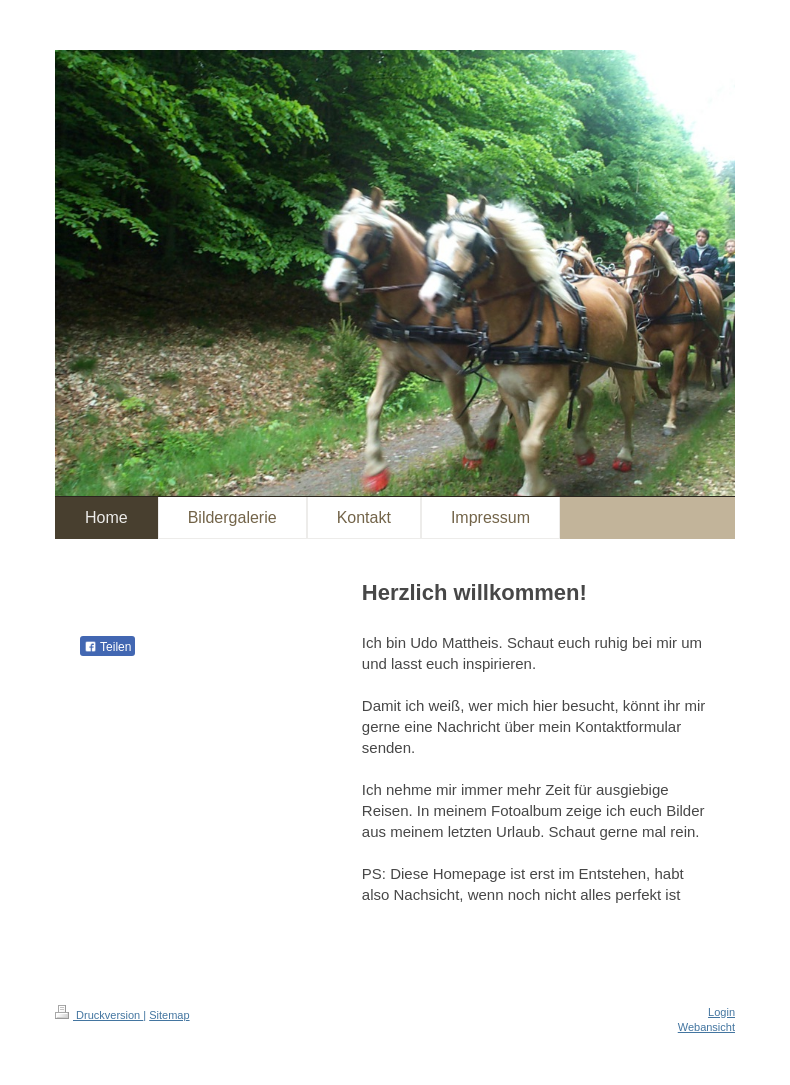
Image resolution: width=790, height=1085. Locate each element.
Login (721, 1012)
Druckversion (99, 1015)
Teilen (107, 647)
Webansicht (706, 1027)
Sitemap (169, 1015)
